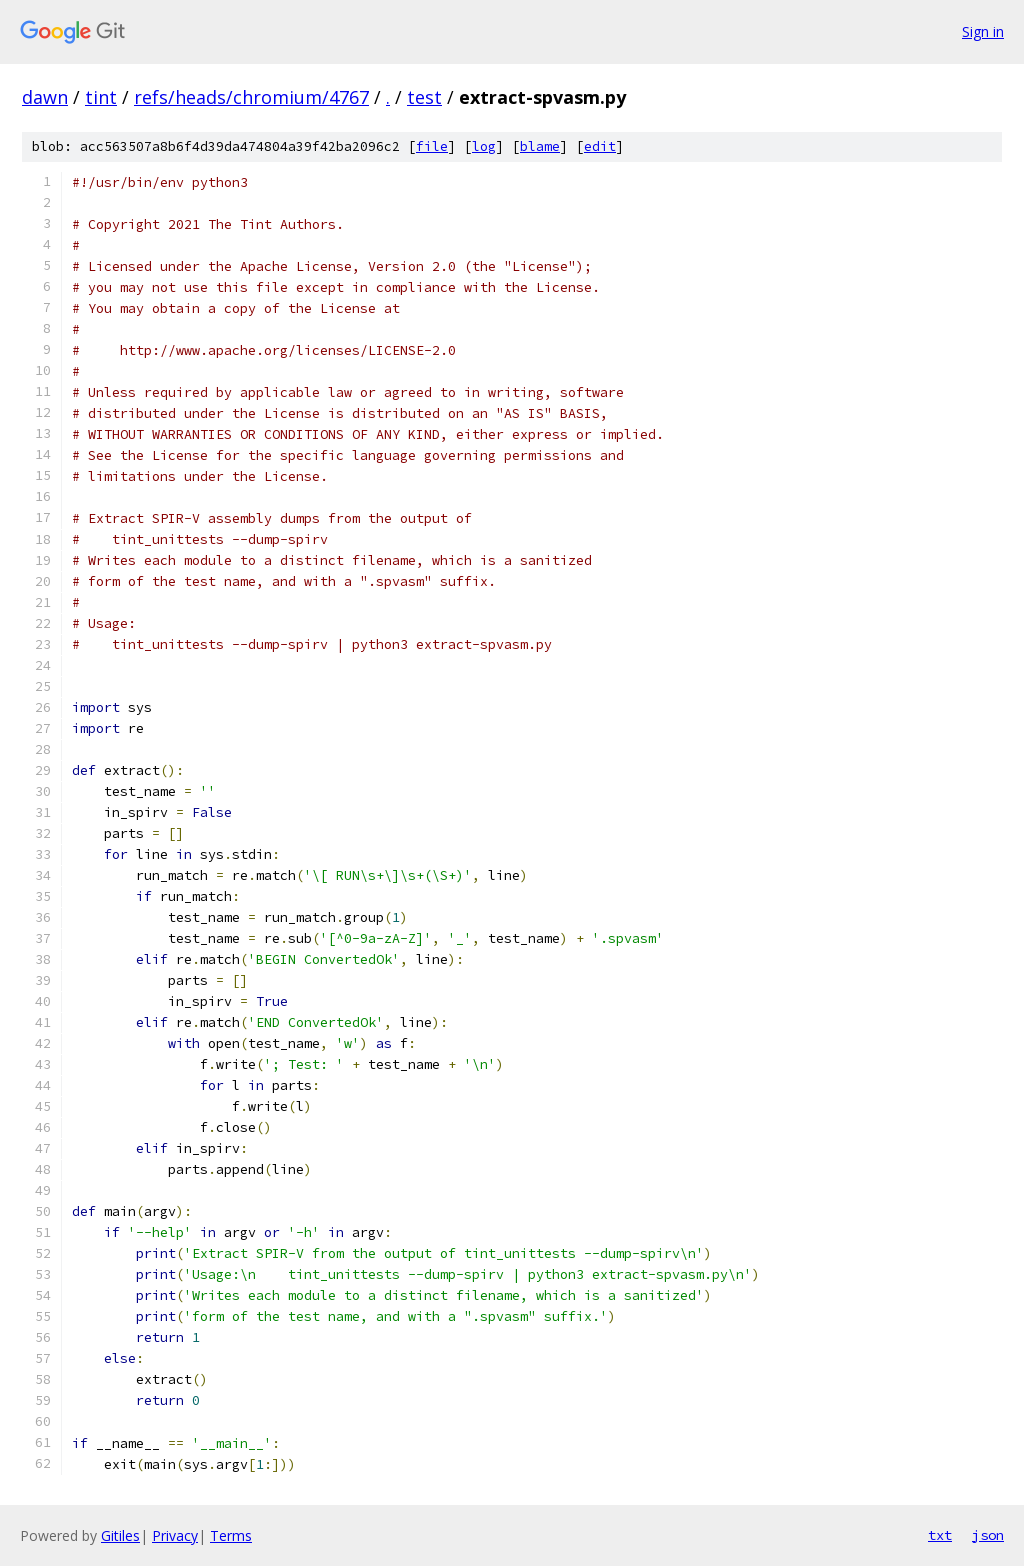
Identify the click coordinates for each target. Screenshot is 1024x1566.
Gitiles (120, 1535)
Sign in (983, 31)
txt (940, 1535)
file (432, 146)
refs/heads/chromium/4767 (251, 97)
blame (540, 146)
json (988, 1535)
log (484, 146)
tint (101, 97)
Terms (231, 1535)
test (424, 97)
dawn (45, 97)
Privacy (175, 1535)
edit (600, 146)
